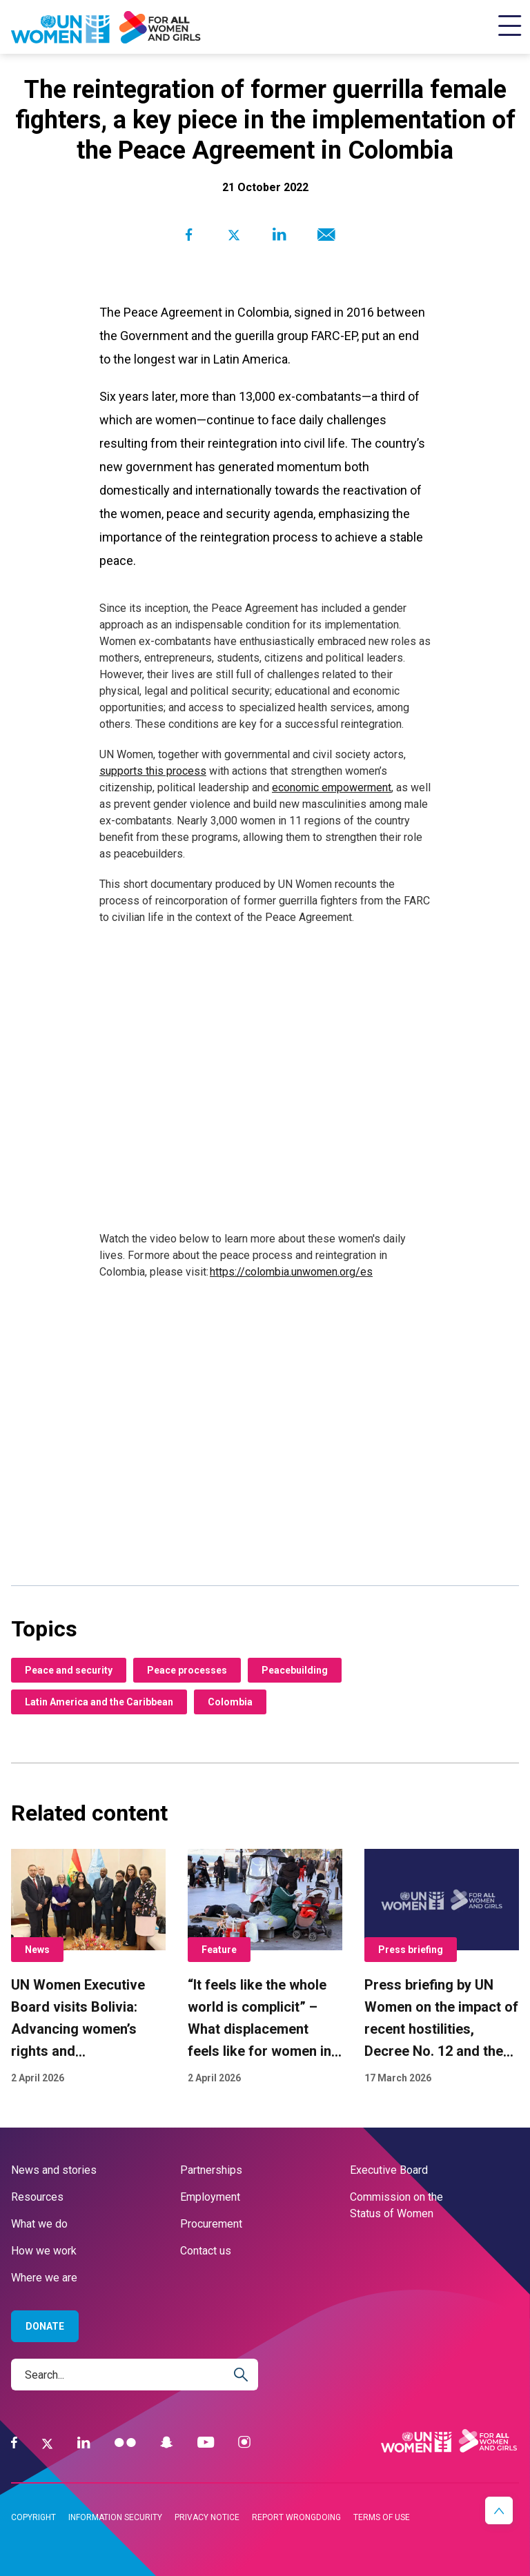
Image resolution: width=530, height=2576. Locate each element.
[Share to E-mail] (324, 234)
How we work (44, 2250)
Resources (37, 2196)
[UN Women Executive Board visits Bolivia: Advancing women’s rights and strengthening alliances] (88, 1967)
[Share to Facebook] (188, 234)
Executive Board (389, 2170)
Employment (210, 2196)
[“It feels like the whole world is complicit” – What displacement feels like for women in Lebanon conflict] (265, 1967)
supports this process (152, 770)
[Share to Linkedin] (279, 234)
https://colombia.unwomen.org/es (291, 1271)
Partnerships (211, 2170)
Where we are (44, 2277)
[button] (499, 2510)
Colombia (230, 1701)
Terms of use (381, 2517)
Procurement (211, 2223)
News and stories (54, 2170)
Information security (115, 2517)
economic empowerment (331, 787)
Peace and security (68, 1670)
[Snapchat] (166, 2442)
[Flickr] (125, 2442)
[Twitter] (47, 2443)
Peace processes (187, 1670)
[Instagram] (244, 2442)
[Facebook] (14, 2442)
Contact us (205, 2250)
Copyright (33, 2517)
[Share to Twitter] (233, 235)
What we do (39, 2223)
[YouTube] (205, 2442)
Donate (45, 2326)
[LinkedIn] (83, 2442)
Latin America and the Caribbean (99, 1701)
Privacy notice (207, 2517)
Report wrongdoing (296, 2517)
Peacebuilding (295, 1670)
